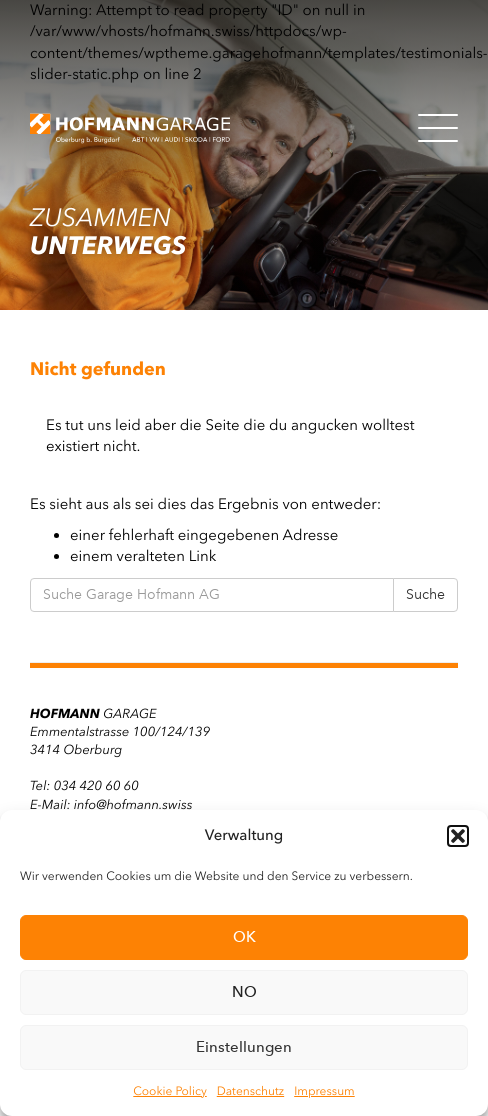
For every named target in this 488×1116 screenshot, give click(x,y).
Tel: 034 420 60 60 (84, 786)
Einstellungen (244, 1047)
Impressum (324, 1091)
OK (244, 937)
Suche (425, 594)
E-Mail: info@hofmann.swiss (111, 805)
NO (244, 992)
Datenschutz (250, 1091)
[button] (458, 836)
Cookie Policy (169, 1091)
